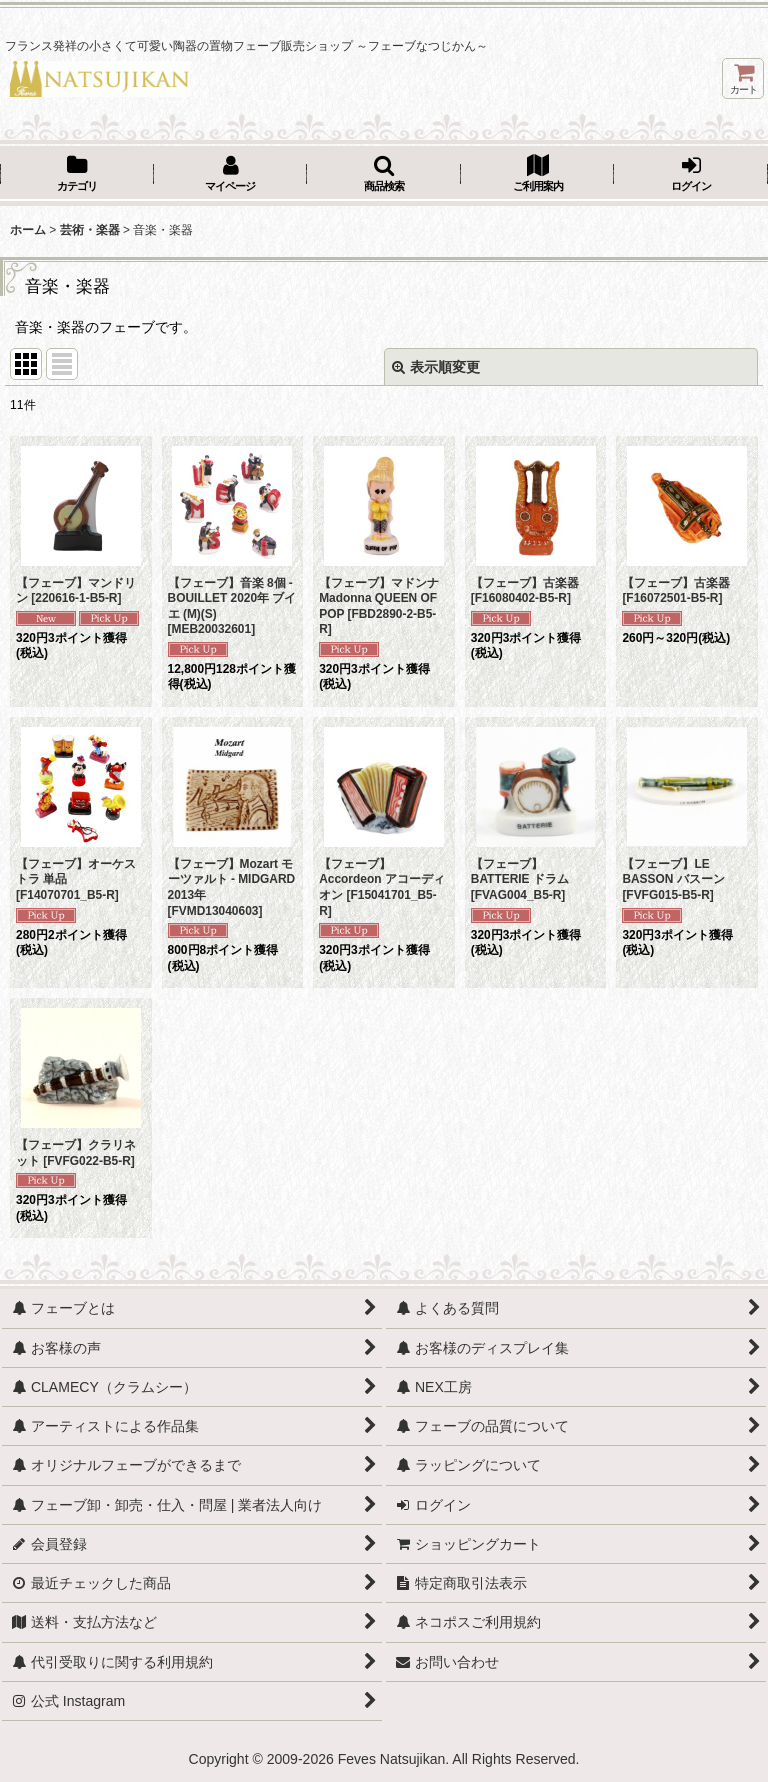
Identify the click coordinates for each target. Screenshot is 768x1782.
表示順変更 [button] (436, 367)
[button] (384, 175)
